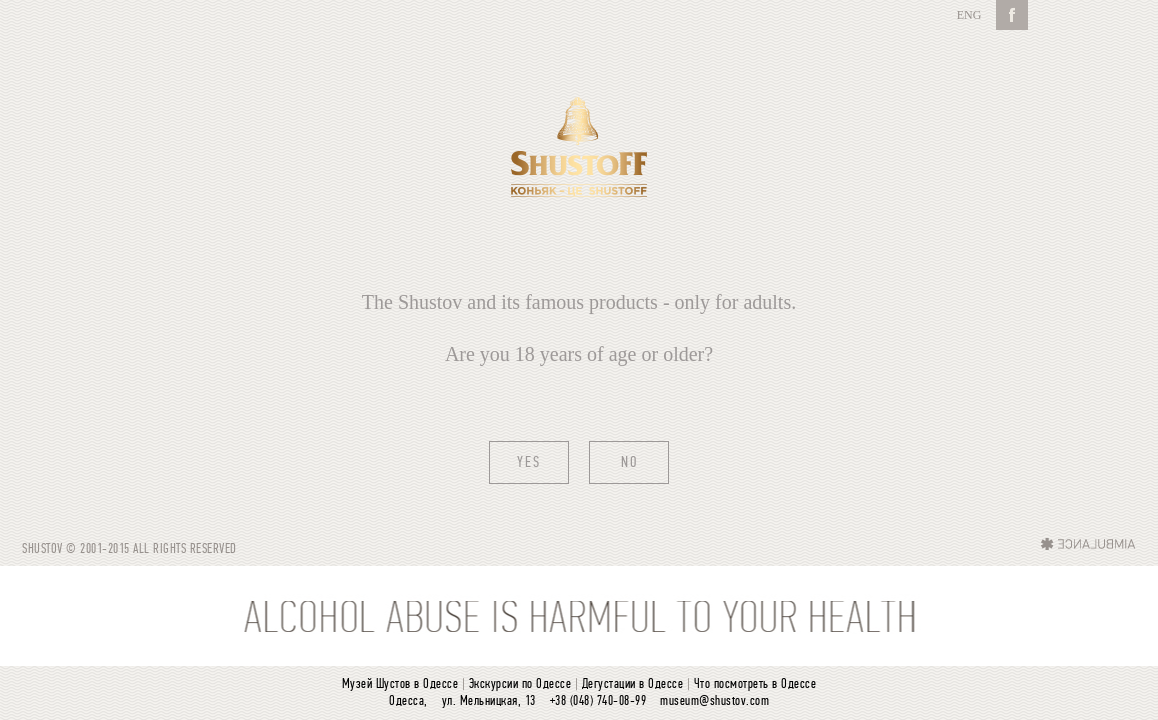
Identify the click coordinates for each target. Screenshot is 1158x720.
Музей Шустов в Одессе (400, 684)
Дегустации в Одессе (633, 684)
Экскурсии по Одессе (520, 684)
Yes (529, 463)
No (629, 463)
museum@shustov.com (714, 701)
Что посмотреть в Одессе (755, 684)
